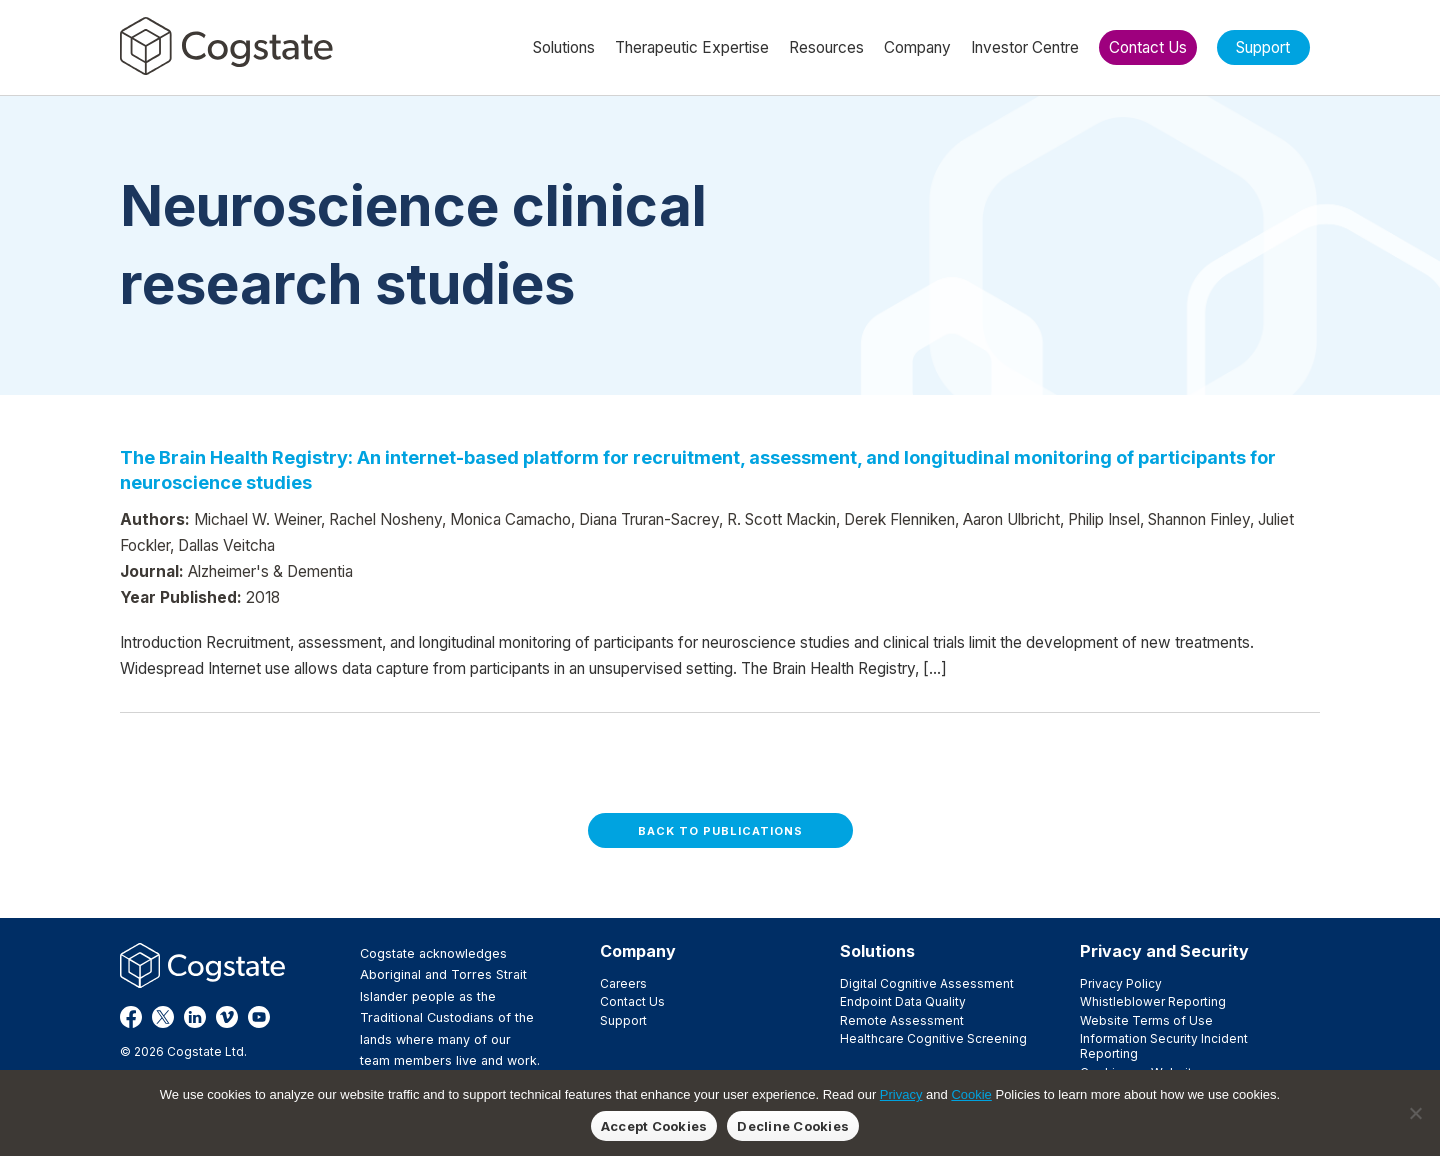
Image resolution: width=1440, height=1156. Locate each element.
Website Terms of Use (1146, 1020)
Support (623, 1020)
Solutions (877, 951)
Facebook (131, 1017)
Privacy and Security (1164, 951)
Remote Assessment (902, 1020)
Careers (623, 983)
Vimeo (227, 1017)
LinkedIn (195, 1017)
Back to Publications (720, 831)
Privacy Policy (1121, 983)
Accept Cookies (654, 1126)
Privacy (901, 1094)
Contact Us (632, 1001)
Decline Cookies (793, 1126)
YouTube (259, 1017)
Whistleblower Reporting (1153, 1001)
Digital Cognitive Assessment (927, 983)
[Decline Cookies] (1415, 1113)
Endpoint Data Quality (903, 1001)
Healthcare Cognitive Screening (933, 1038)
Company (638, 951)
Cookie (971, 1094)
